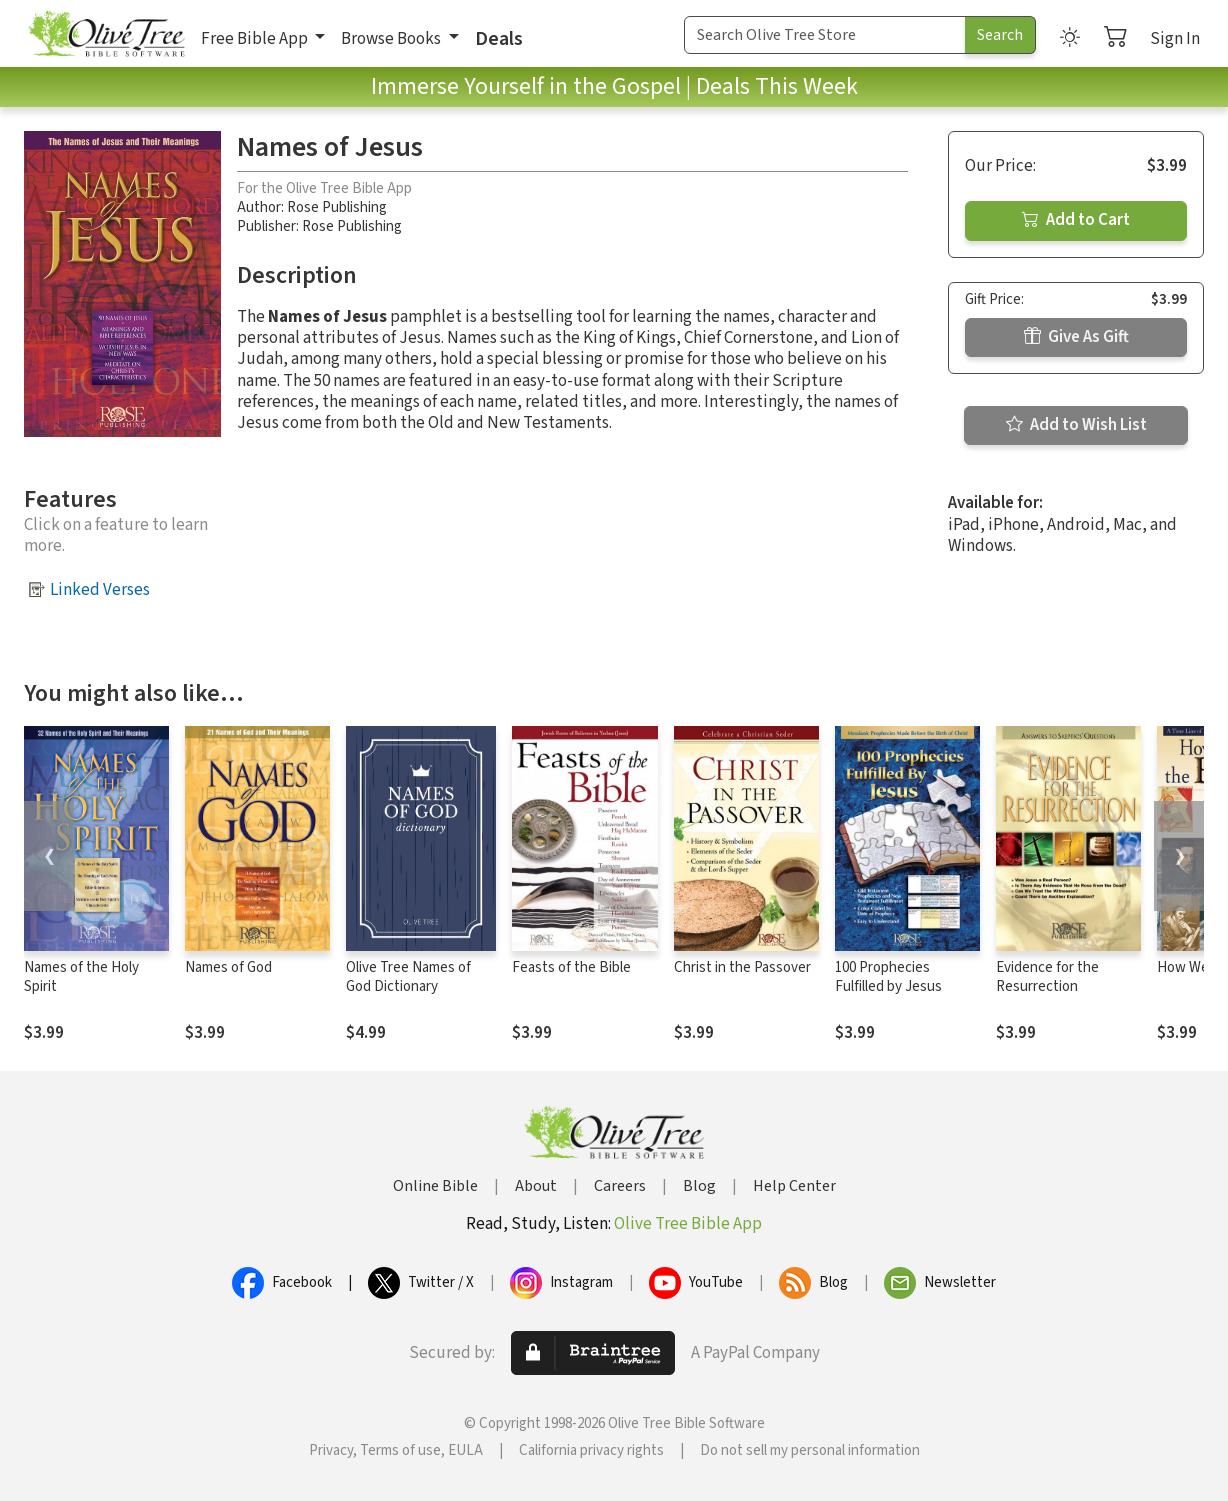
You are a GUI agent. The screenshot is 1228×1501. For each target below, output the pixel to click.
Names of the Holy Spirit (81, 977)
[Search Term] (825, 35)
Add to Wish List (1076, 425)
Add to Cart (1076, 220)
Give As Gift (1076, 337)
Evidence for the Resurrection (1047, 977)
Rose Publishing (337, 207)
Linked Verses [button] (100, 590)
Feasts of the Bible (571, 967)
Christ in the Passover (742, 967)
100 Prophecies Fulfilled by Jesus (888, 977)
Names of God (228, 967)
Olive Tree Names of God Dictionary (408, 977)
